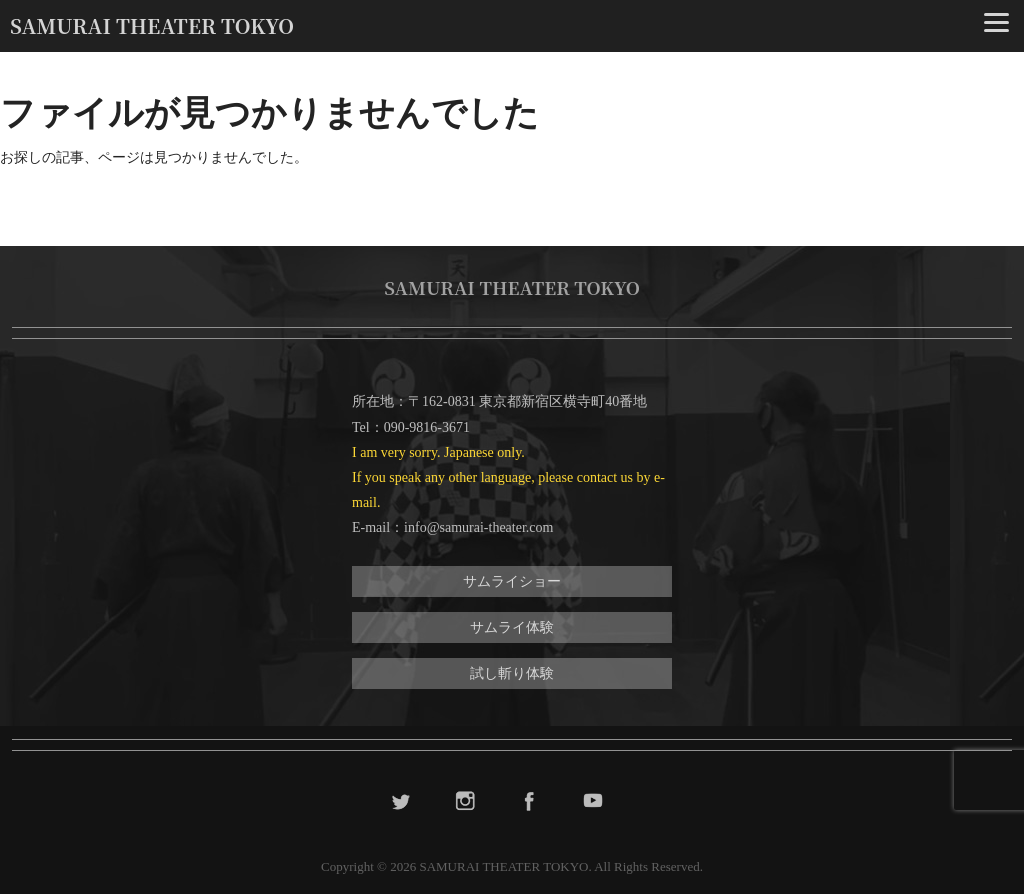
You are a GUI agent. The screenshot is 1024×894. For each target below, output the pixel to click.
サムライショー (512, 581)
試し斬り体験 (512, 673)
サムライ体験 (512, 627)
